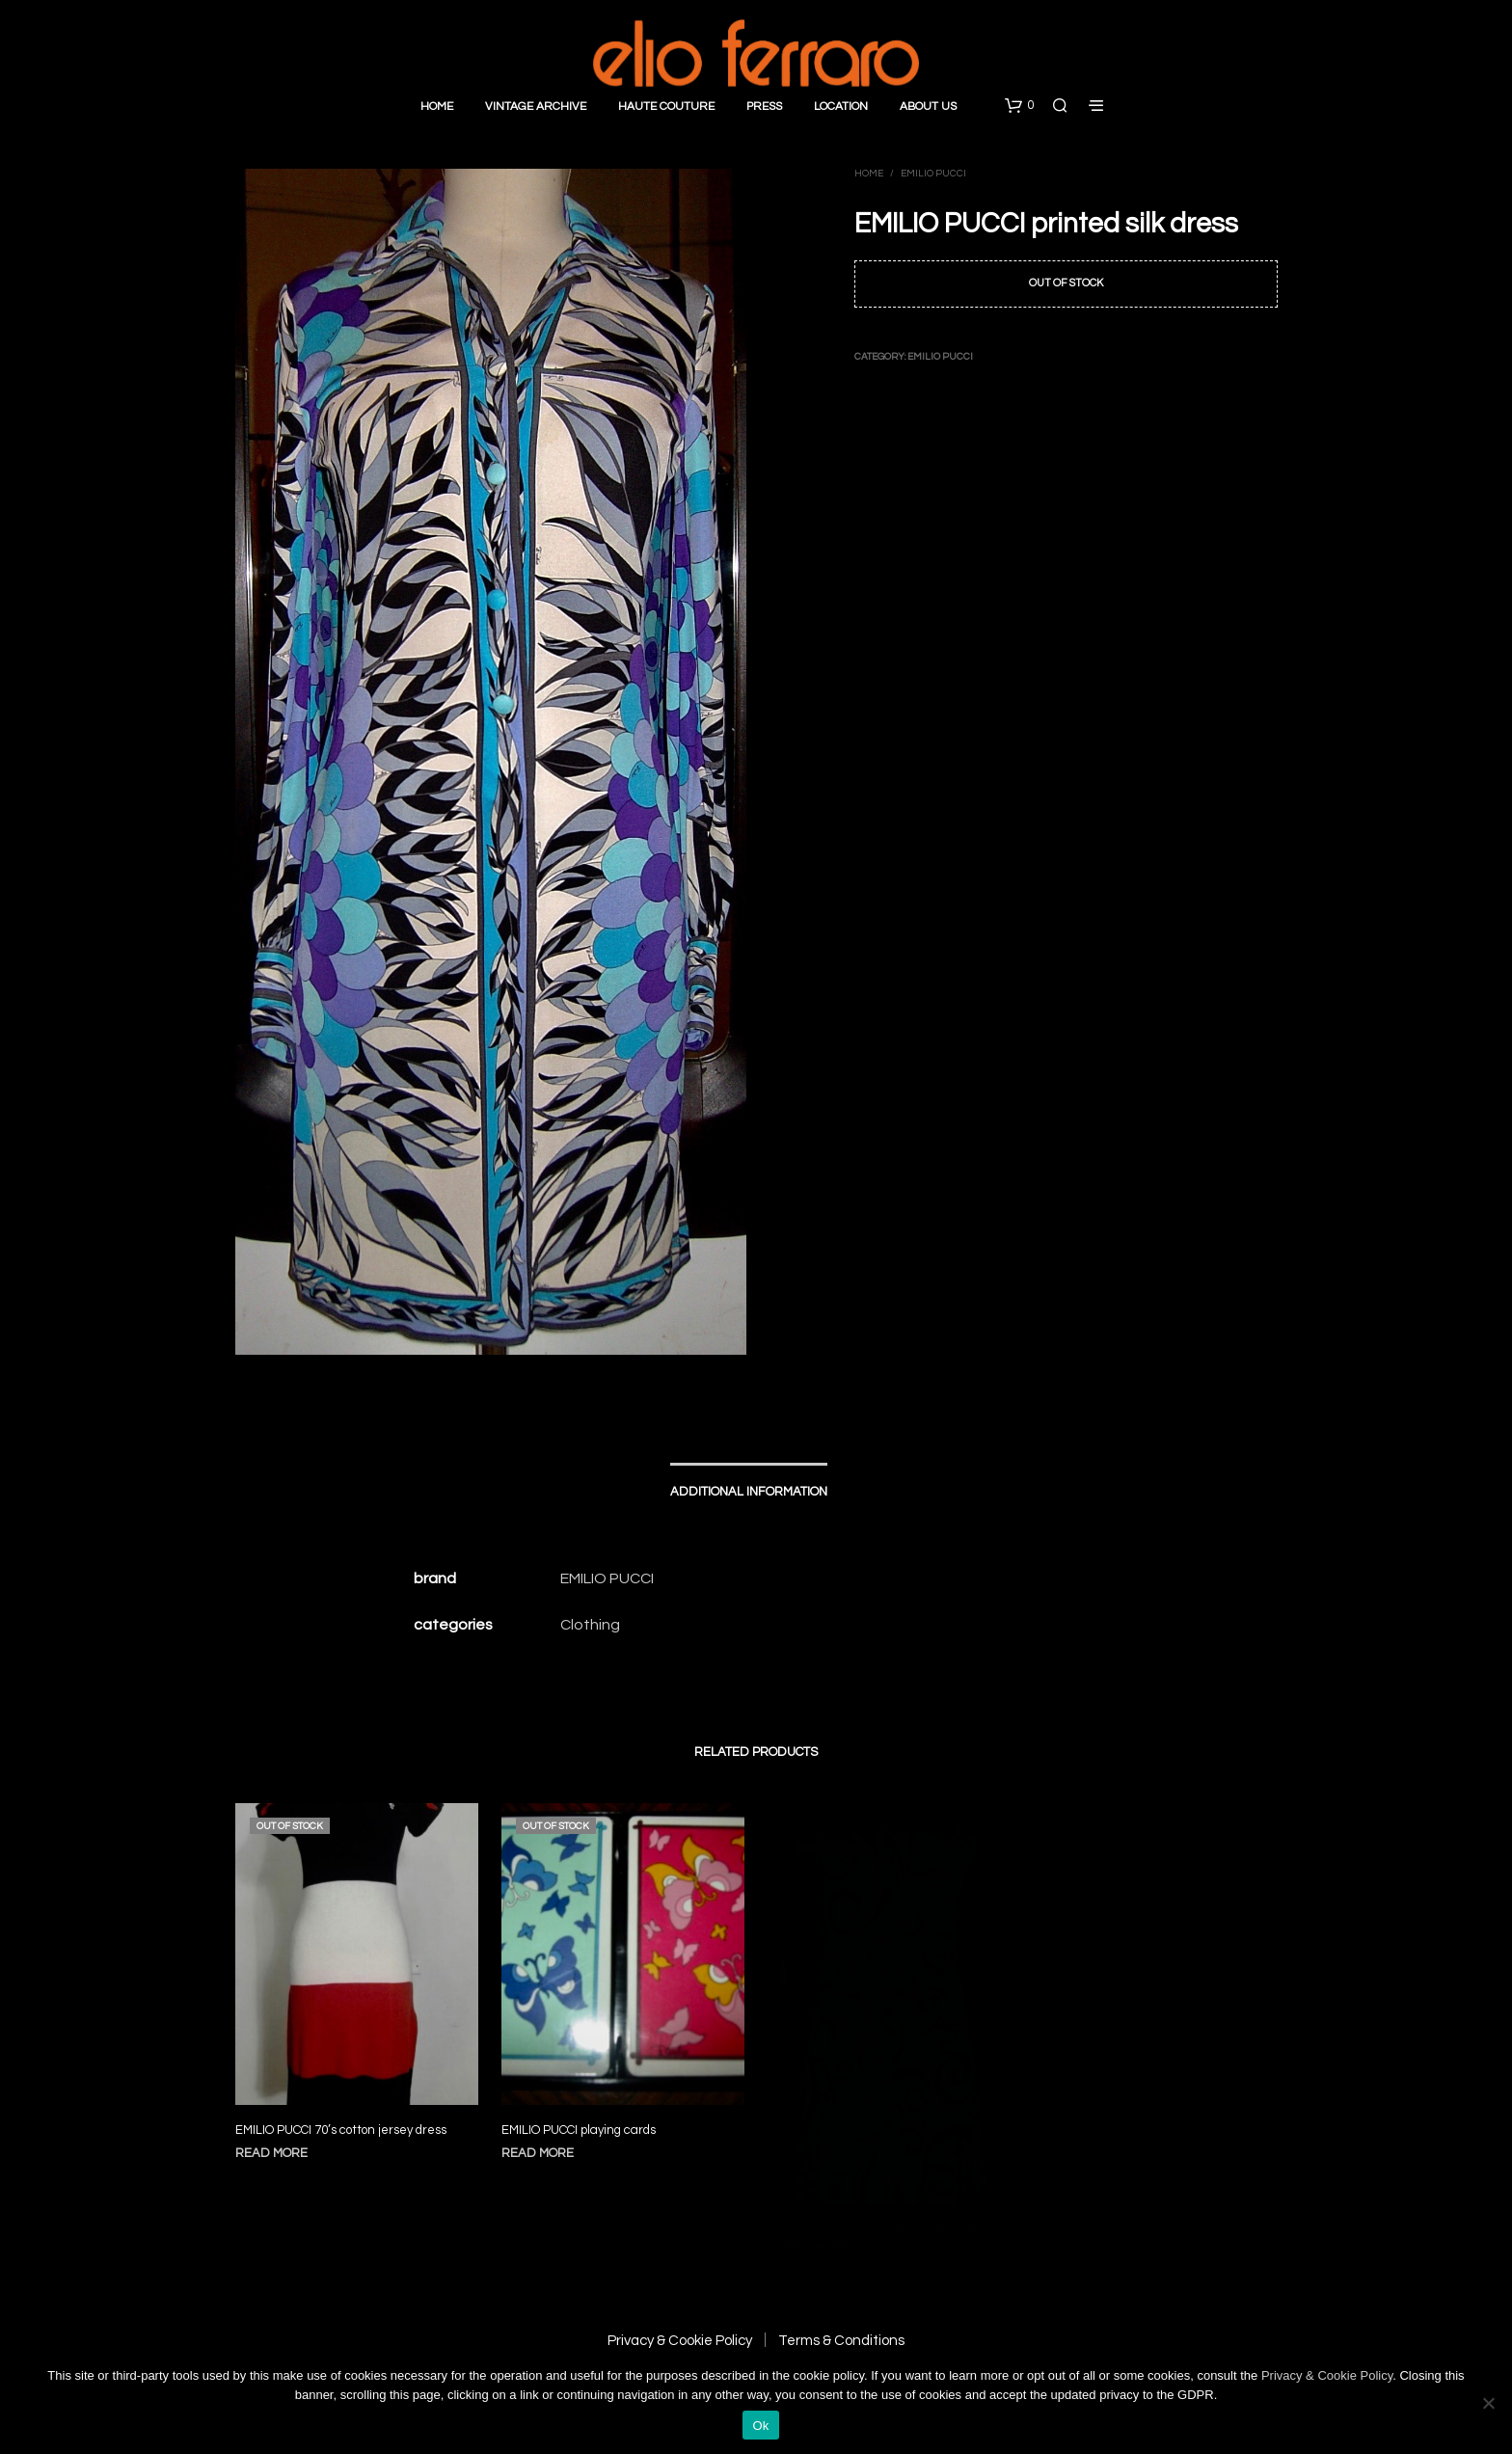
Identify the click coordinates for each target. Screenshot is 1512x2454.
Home (436, 106)
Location (841, 106)
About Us (928, 106)
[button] (1019, 106)
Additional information (748, 1491)
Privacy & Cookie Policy (680, 2340)
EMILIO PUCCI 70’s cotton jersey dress (340, 2129)
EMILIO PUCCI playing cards (582, 2120)
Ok (760, 2425)
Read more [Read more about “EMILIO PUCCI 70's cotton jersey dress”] (271, 2152)
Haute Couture (666, 106)
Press (764, 106)
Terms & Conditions (841, 2340)
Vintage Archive (535, 106)
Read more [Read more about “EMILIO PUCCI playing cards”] (544, 2141)
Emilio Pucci (933, 173)
